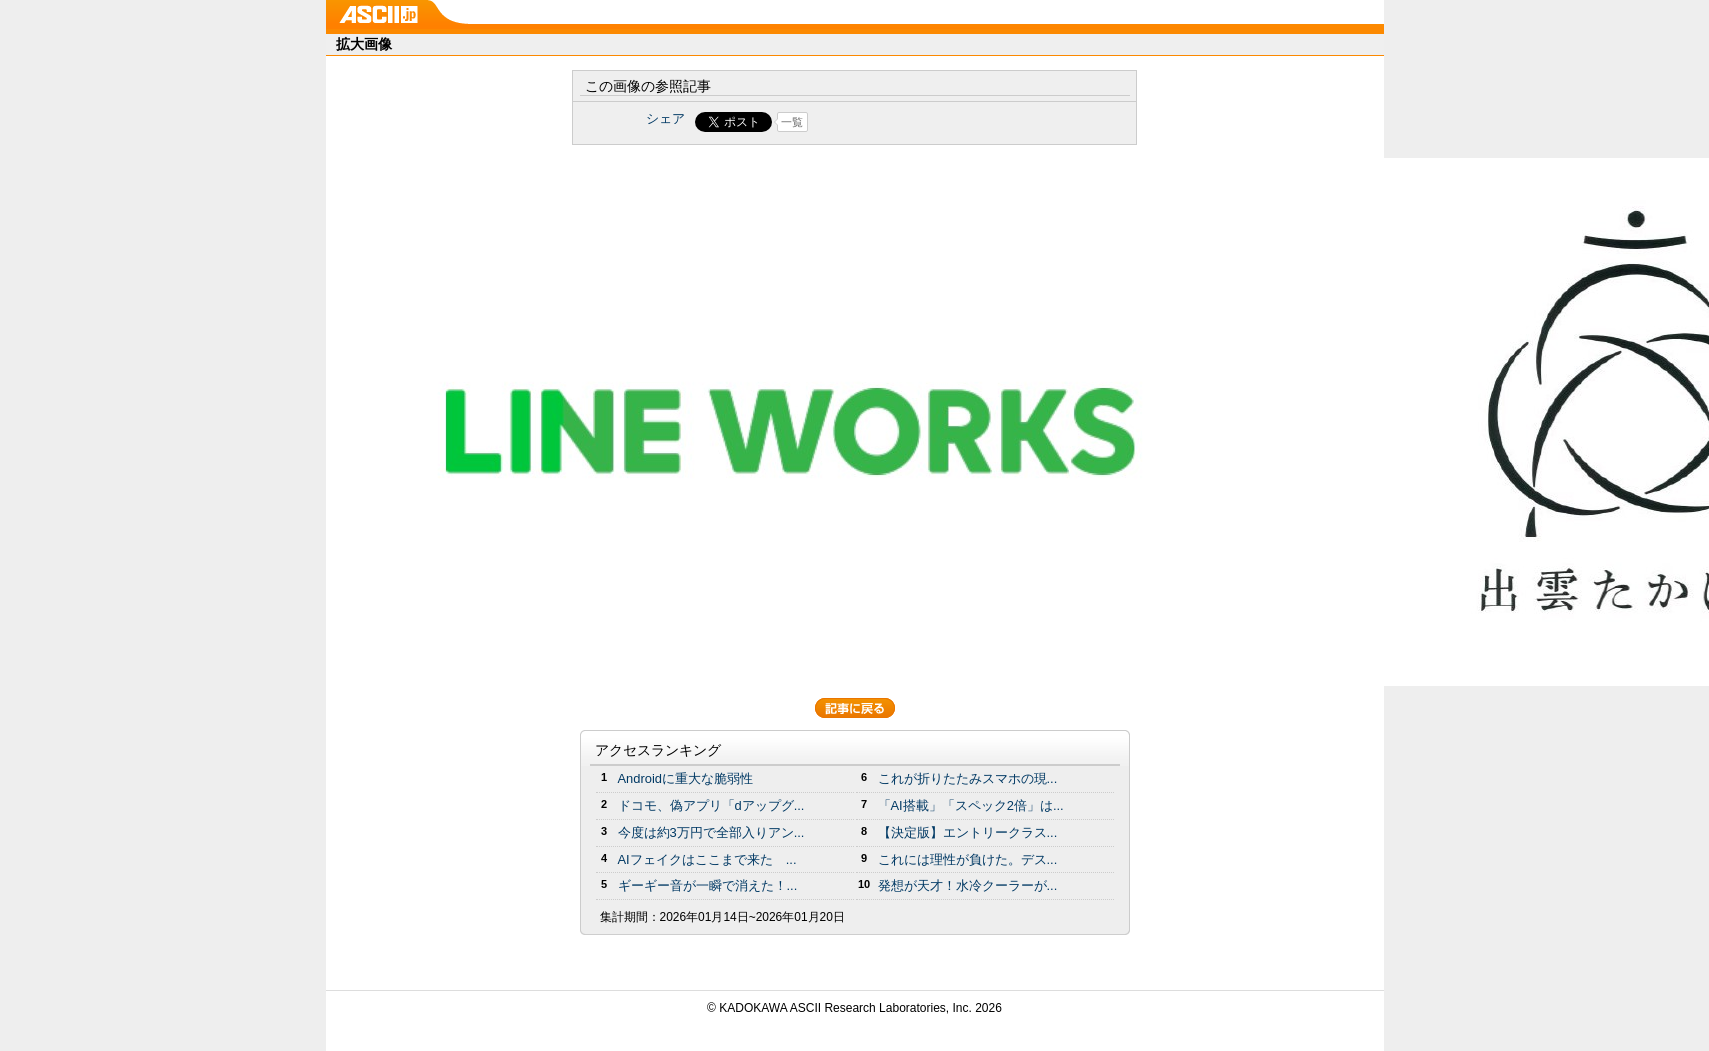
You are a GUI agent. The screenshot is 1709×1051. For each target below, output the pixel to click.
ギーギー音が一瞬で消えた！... (708, 885)
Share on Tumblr (928, 122)
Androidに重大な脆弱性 (686, 778)
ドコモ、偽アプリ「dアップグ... (711, 805)
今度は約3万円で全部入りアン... (711, 832)
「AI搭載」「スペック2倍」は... (971, 805)
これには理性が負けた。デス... (968, 859)
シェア (665, 118)
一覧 (792, 122)
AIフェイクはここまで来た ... (707, 859)
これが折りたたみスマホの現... (968, 778)
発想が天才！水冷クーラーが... (968, 885)
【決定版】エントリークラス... (968, 832)
